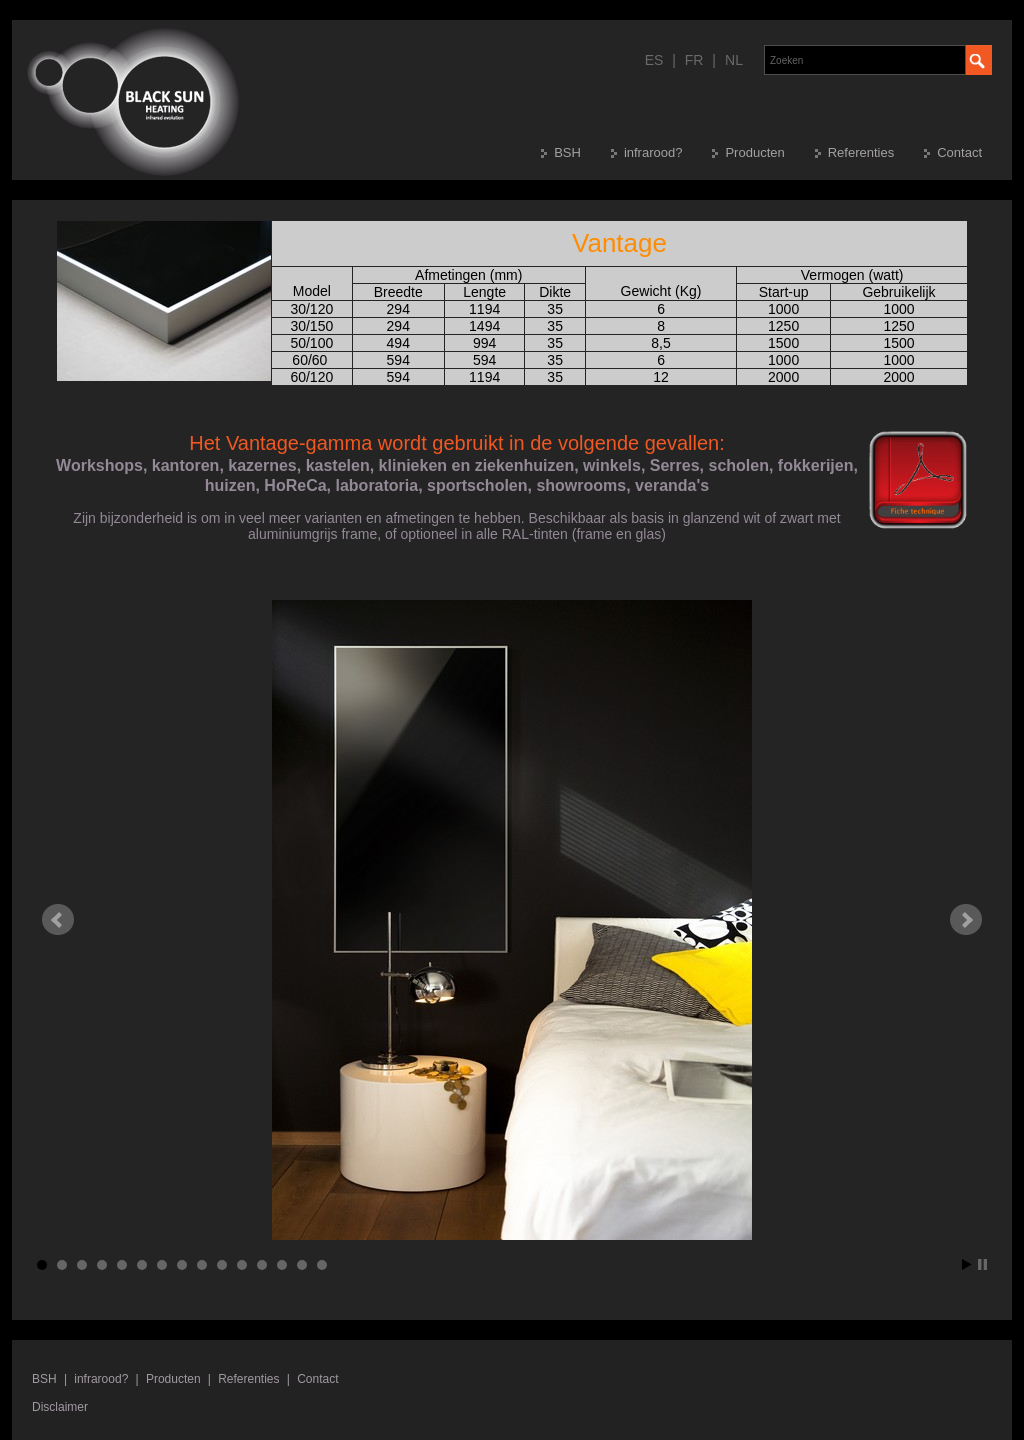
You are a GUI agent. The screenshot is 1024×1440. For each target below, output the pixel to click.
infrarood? (653, 152)
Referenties (861, 152)
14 (302, 1265)
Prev (58, 920)
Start (967, 1264)
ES (654, 60)
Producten (754, 152)
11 (242, 1265)
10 (222, 1265)
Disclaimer (60, 1407)
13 (282, 1265)
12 (262, 1265)
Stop (982, 1264)
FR (694, 60)
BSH (567, 152)
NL (734, 60)
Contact (959, 152)
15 (322, 1265)
